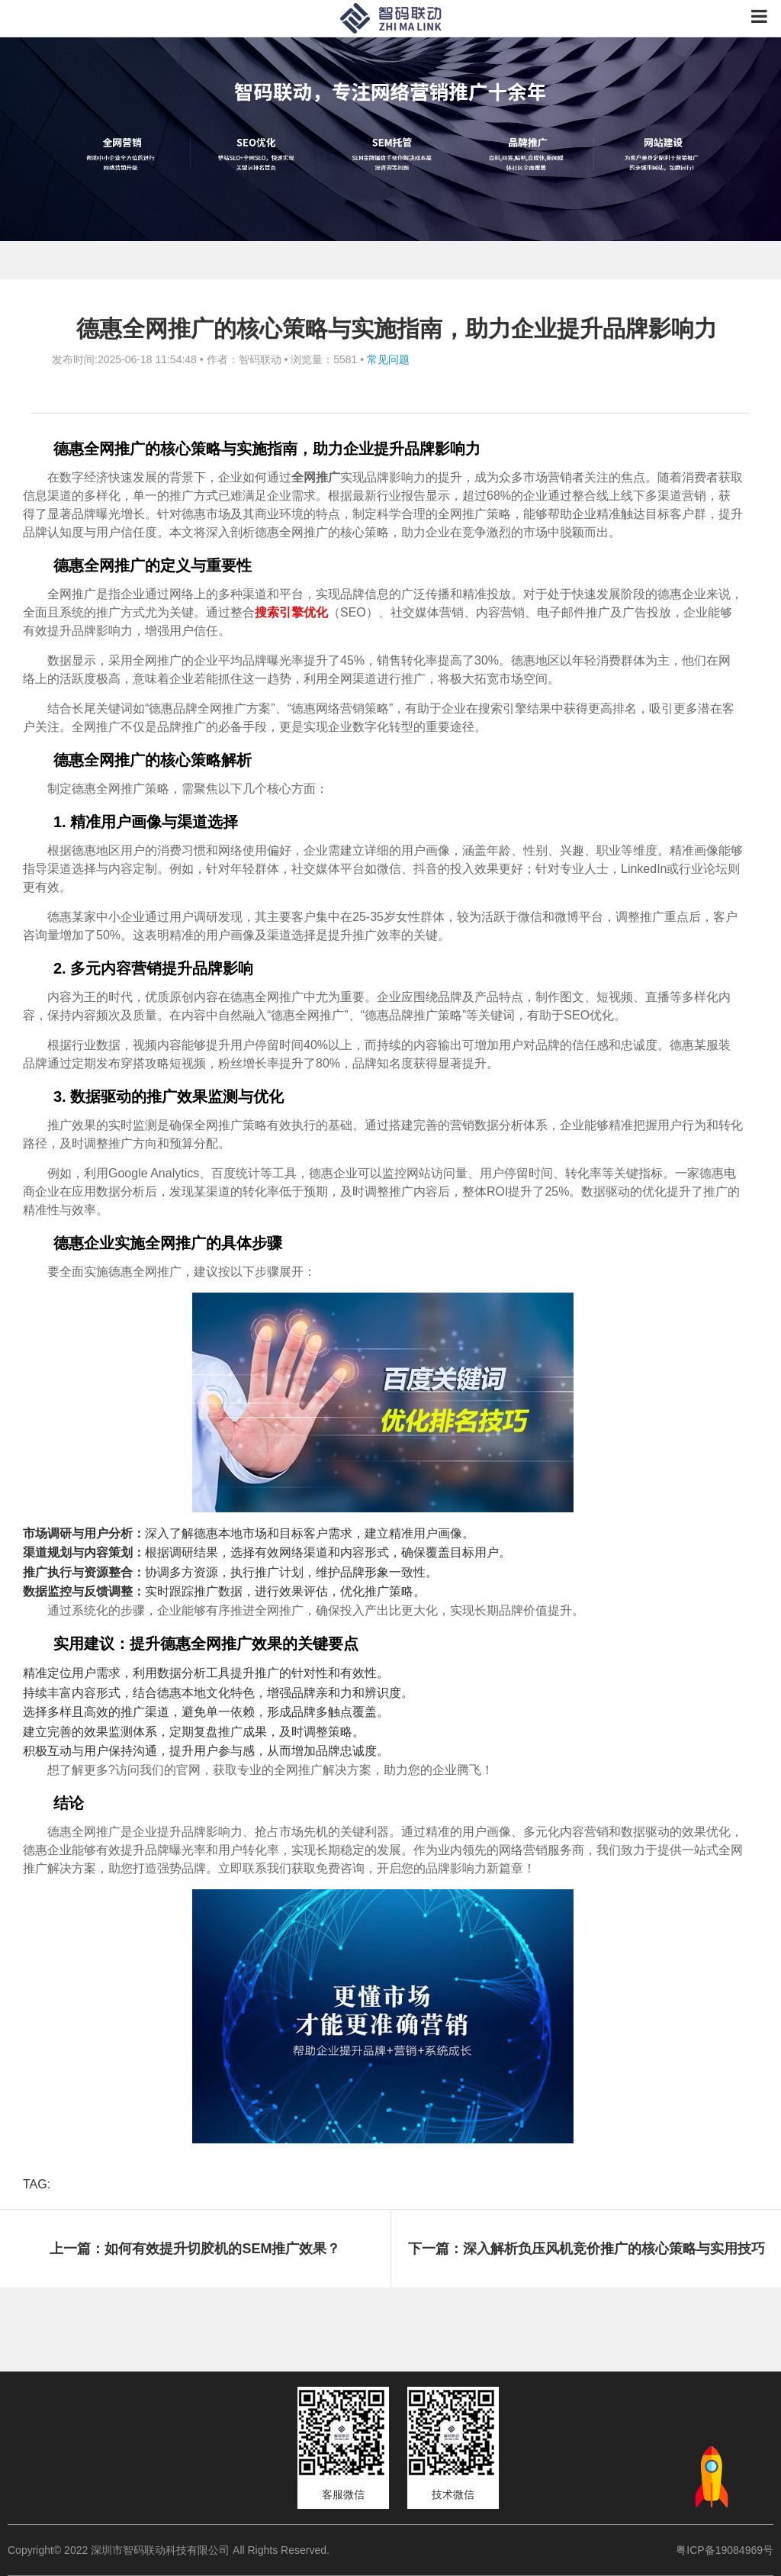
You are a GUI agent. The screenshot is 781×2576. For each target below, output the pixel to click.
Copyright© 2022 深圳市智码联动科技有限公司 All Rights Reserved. (174, 2550)
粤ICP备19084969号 (724, 2550)
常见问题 (388, 359)
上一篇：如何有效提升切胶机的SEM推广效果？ (195, 2248)
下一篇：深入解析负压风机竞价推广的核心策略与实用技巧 (586, 2248)
